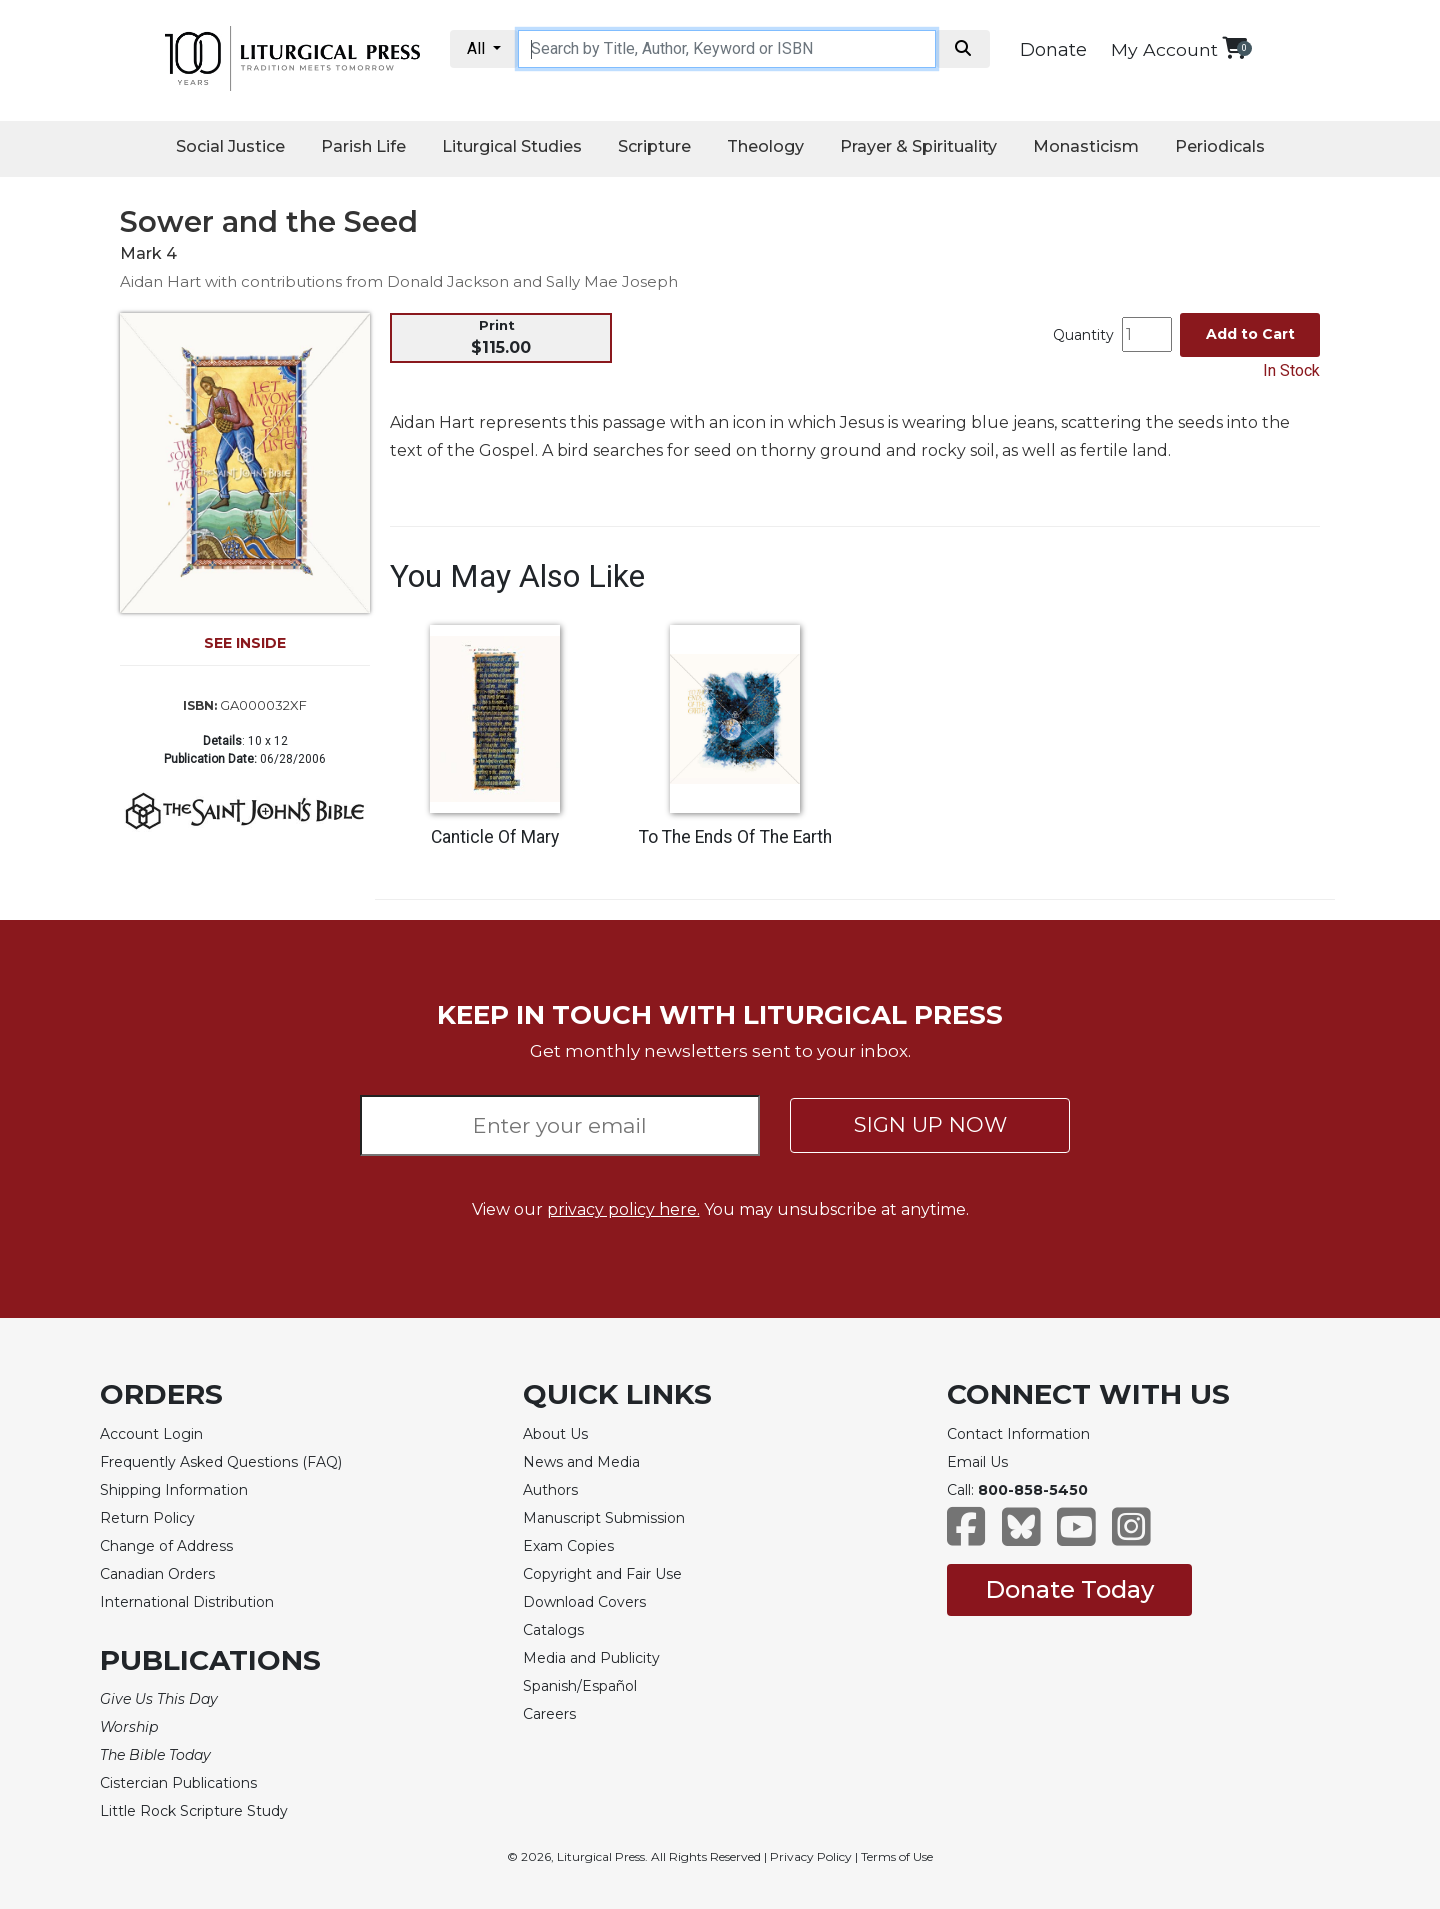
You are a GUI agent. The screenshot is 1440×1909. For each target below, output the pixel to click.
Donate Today (1069, 1589)
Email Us (977, 1462)
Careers (549, 1714)
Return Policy (147, 1518)
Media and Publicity (591, 1658)
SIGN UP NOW (930, 1124)
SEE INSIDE (245, 643)
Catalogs (553, 1630)
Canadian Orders (157, 1574)
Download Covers (584, 1602)
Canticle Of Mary (495, 837)
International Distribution (187, 1602)
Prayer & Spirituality (918, 146)
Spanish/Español (580, 1686)
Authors (550, 1490)
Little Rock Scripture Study (194, 1811)
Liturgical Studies (512, 146)
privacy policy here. (623, 1209)
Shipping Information (174, 1490)
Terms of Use (897, 1856)
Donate (1053, 50)
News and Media (581, 1462)
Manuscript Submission (604, 1518)
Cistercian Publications (178, 1783)
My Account (1164, 49)
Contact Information (1018, 1434)
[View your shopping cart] (1234, 47)
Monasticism (1086, 146)
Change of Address (166, 1546)
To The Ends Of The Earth (735, 837)
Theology (765, 146)
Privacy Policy (811, 1856)
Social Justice (230, 146)
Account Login (151, 1434)
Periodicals (1220, 146)
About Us (555, 1434)
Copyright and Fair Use (602, 1574)
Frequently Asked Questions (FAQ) (221, 1462)
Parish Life (363, 146)
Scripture (654, 146)
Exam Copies (568, 1546)
